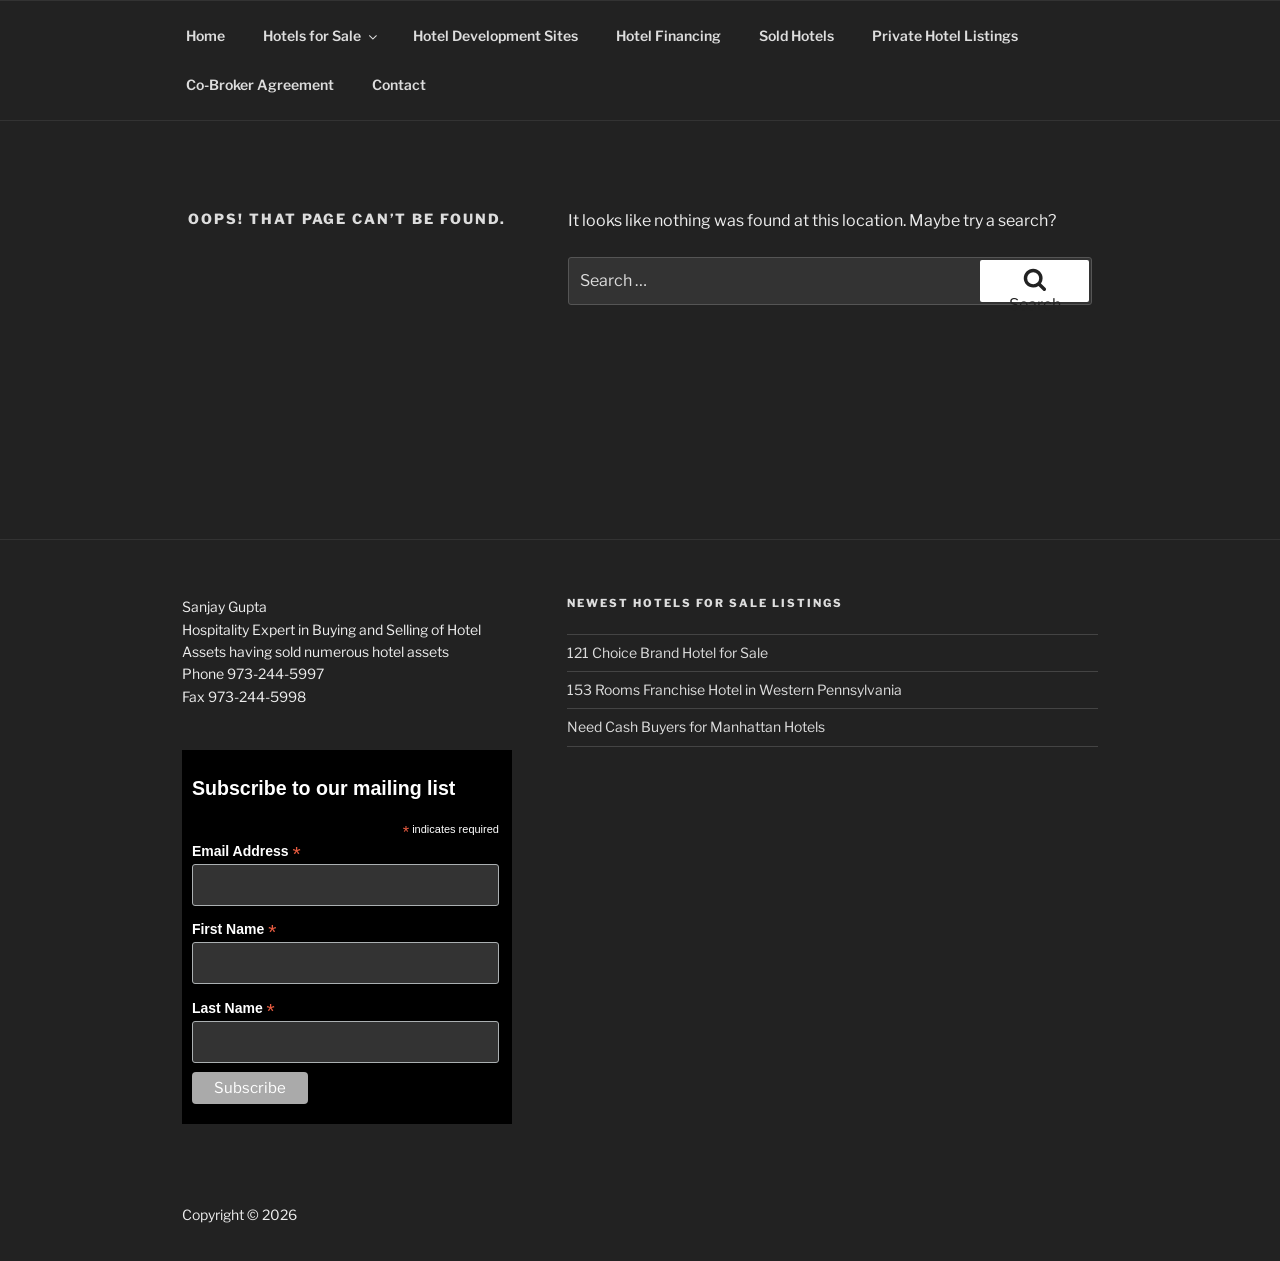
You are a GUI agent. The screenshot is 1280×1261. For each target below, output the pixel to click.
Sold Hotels (796, 35)
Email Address (246, 851)
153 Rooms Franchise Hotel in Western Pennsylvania (734, 689)
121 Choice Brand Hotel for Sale (667, 652)
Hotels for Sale (321, 35)
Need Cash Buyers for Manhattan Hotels (696, 726)
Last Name (233, 1008)
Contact (399, 84)
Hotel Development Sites (495, 35)
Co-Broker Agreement (260, 84)
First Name (234, 929)
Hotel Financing (668, 35)
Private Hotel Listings (945, 35)
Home (205, 35)
